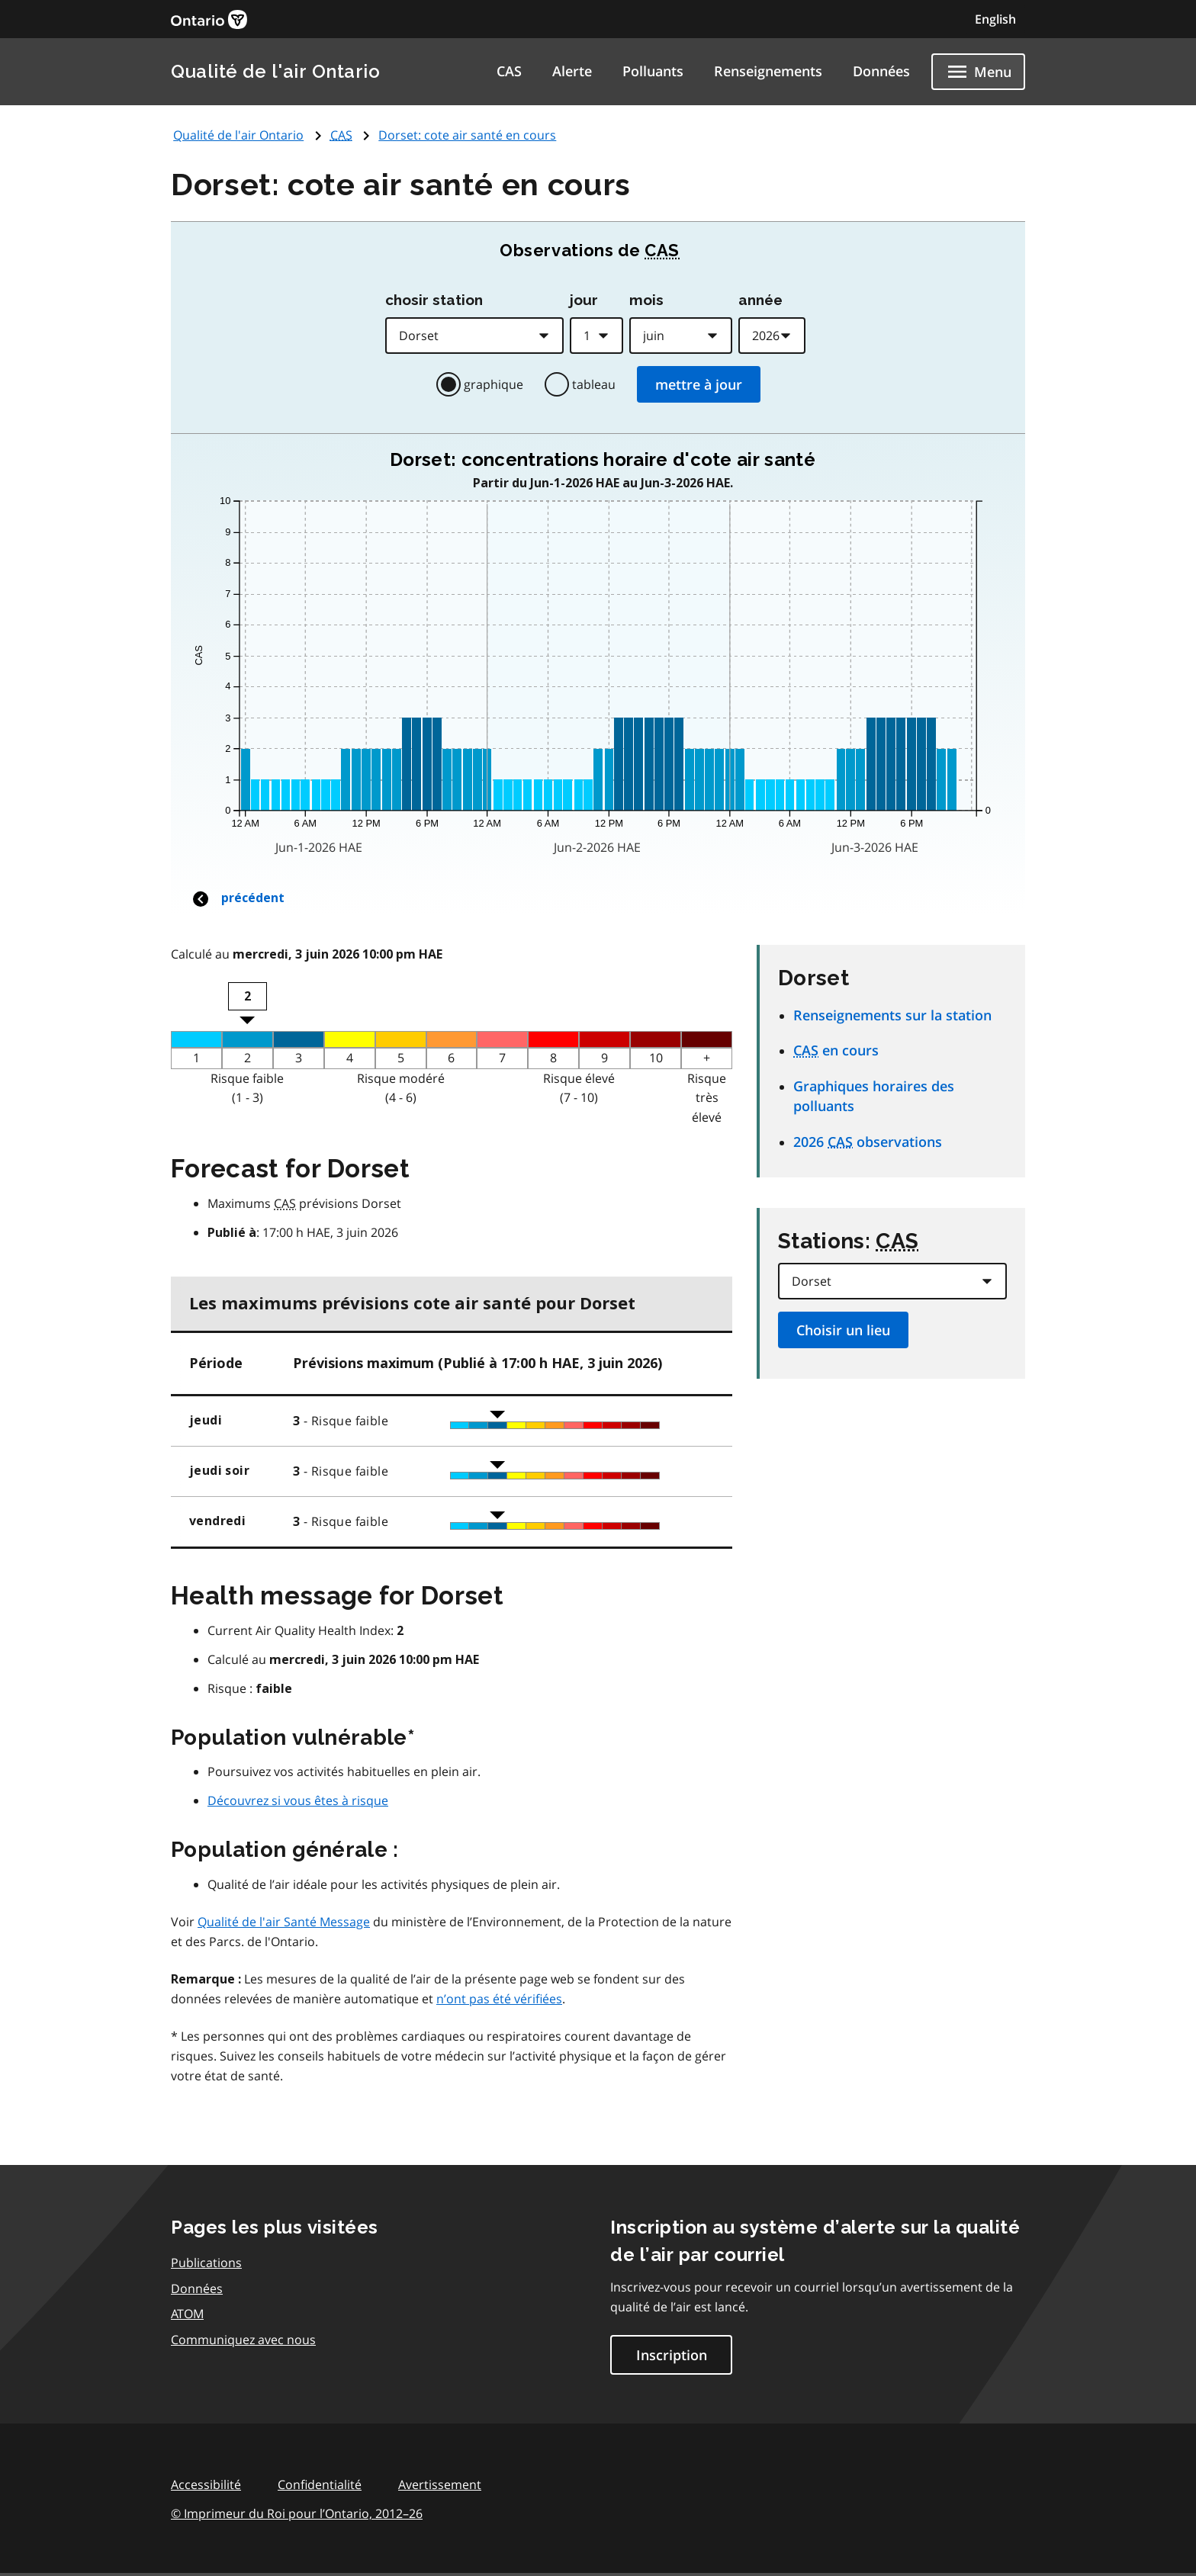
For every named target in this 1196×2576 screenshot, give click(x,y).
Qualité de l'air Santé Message (284, 1921)
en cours (836, 1050)
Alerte (572, 71)
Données (881, 71)
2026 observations (867, 1141)
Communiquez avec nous (243, 2339)
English (995, 19)
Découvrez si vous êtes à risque (297, 1800)
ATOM (187, 2313)
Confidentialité (320, 2484)
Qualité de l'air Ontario (275, 71)
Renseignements (768, 71)
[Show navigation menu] (978, 71)
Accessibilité (206, 2484)
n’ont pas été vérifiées (499, 1998)
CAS (509, 71)
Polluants (652, 71)
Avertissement (439, 2484)
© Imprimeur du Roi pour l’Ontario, (297, 2513)
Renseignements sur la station (892, 1015)
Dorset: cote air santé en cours (467, 135)
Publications (206, 2262)
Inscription (671, 2355)
